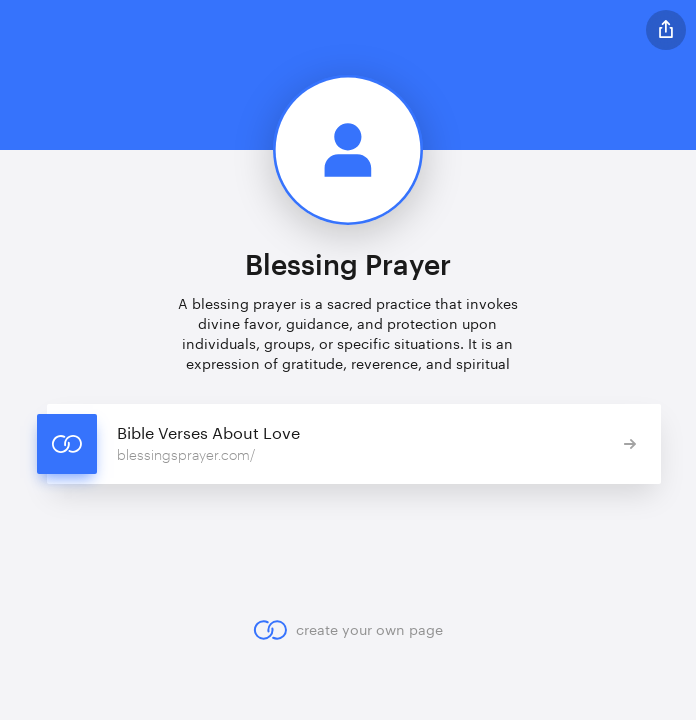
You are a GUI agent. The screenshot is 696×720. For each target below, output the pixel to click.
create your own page (347, 630)
